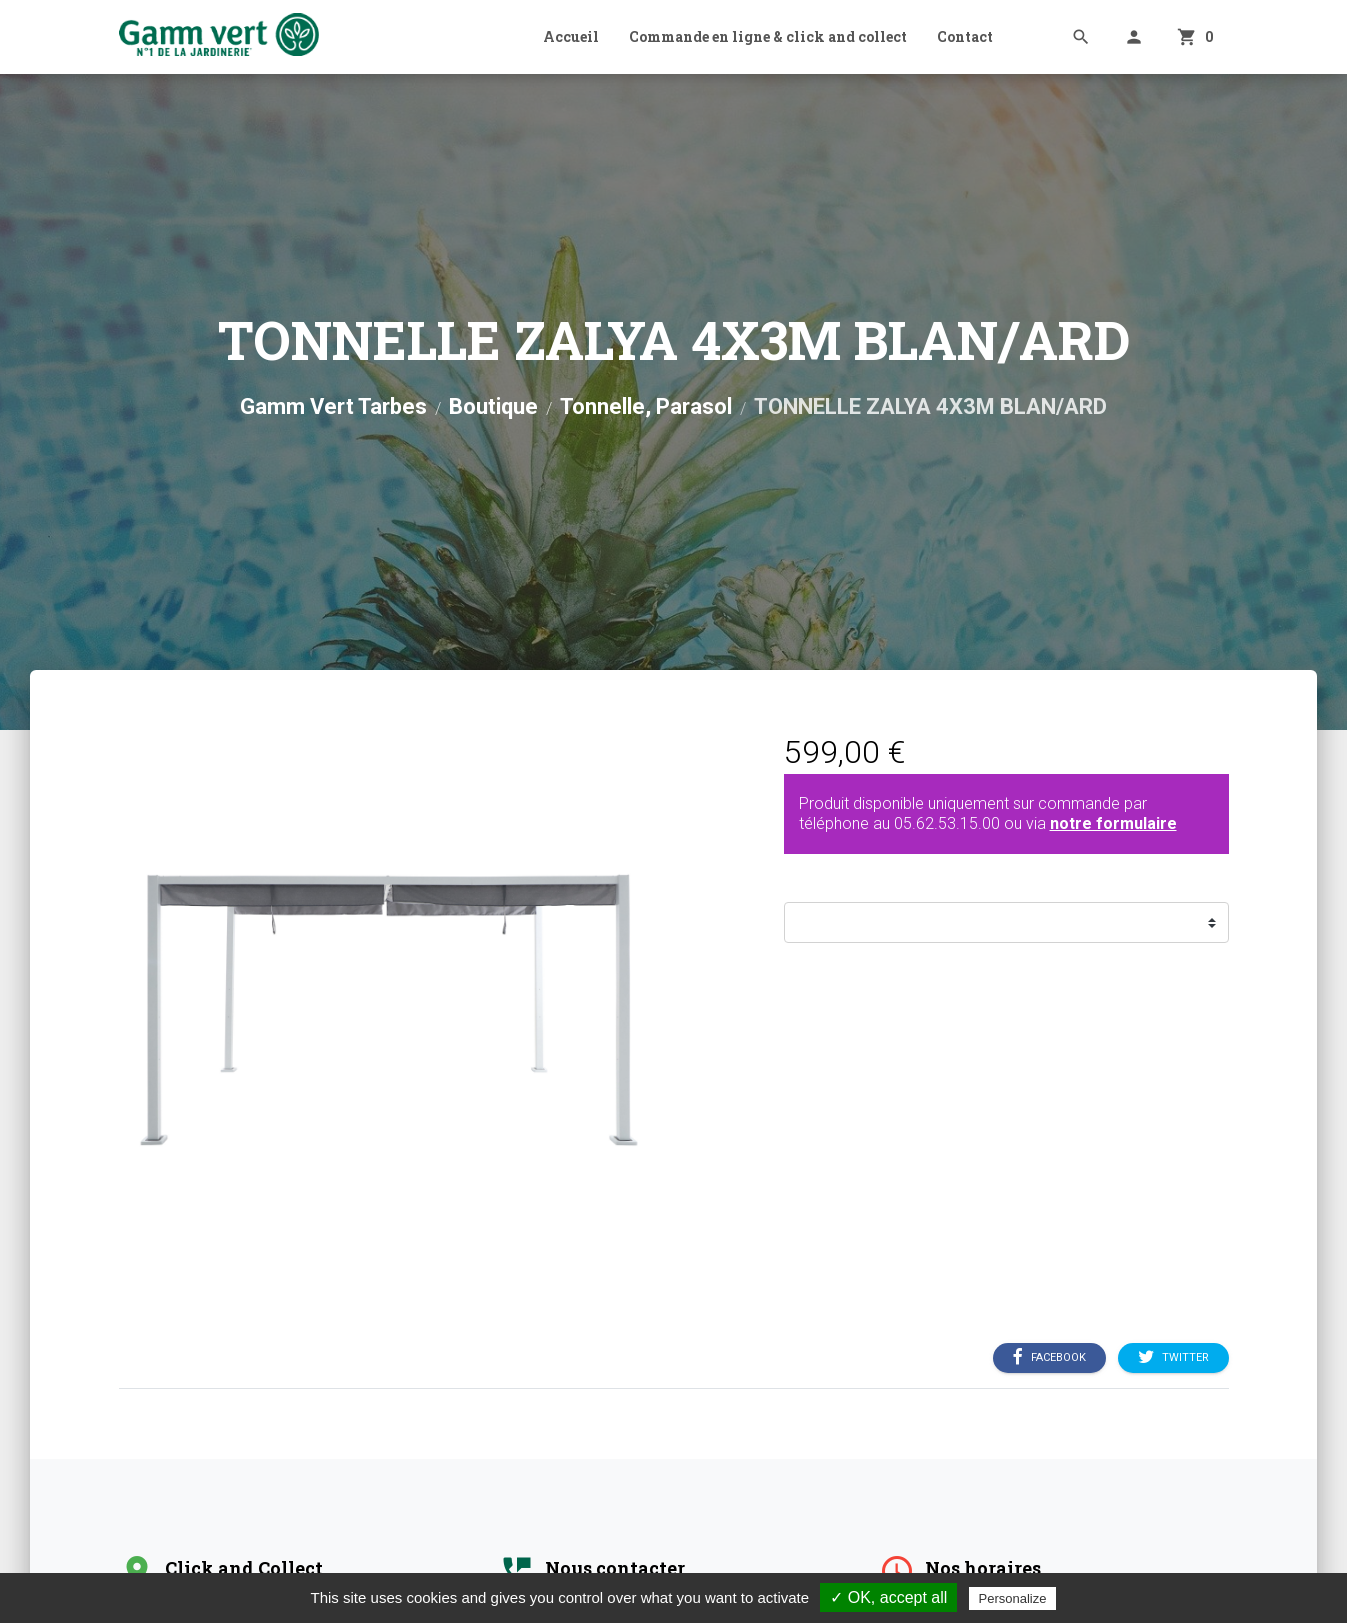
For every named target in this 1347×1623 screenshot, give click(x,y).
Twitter (1173, 1358)
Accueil (571, 36)
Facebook (1049, 1358)
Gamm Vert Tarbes (333, 406)
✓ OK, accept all (888, 1597)
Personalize (1013, 1598)
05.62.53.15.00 (947, 823)
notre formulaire (1113, 823)
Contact (965, 36)
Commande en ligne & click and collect (768, 36)
